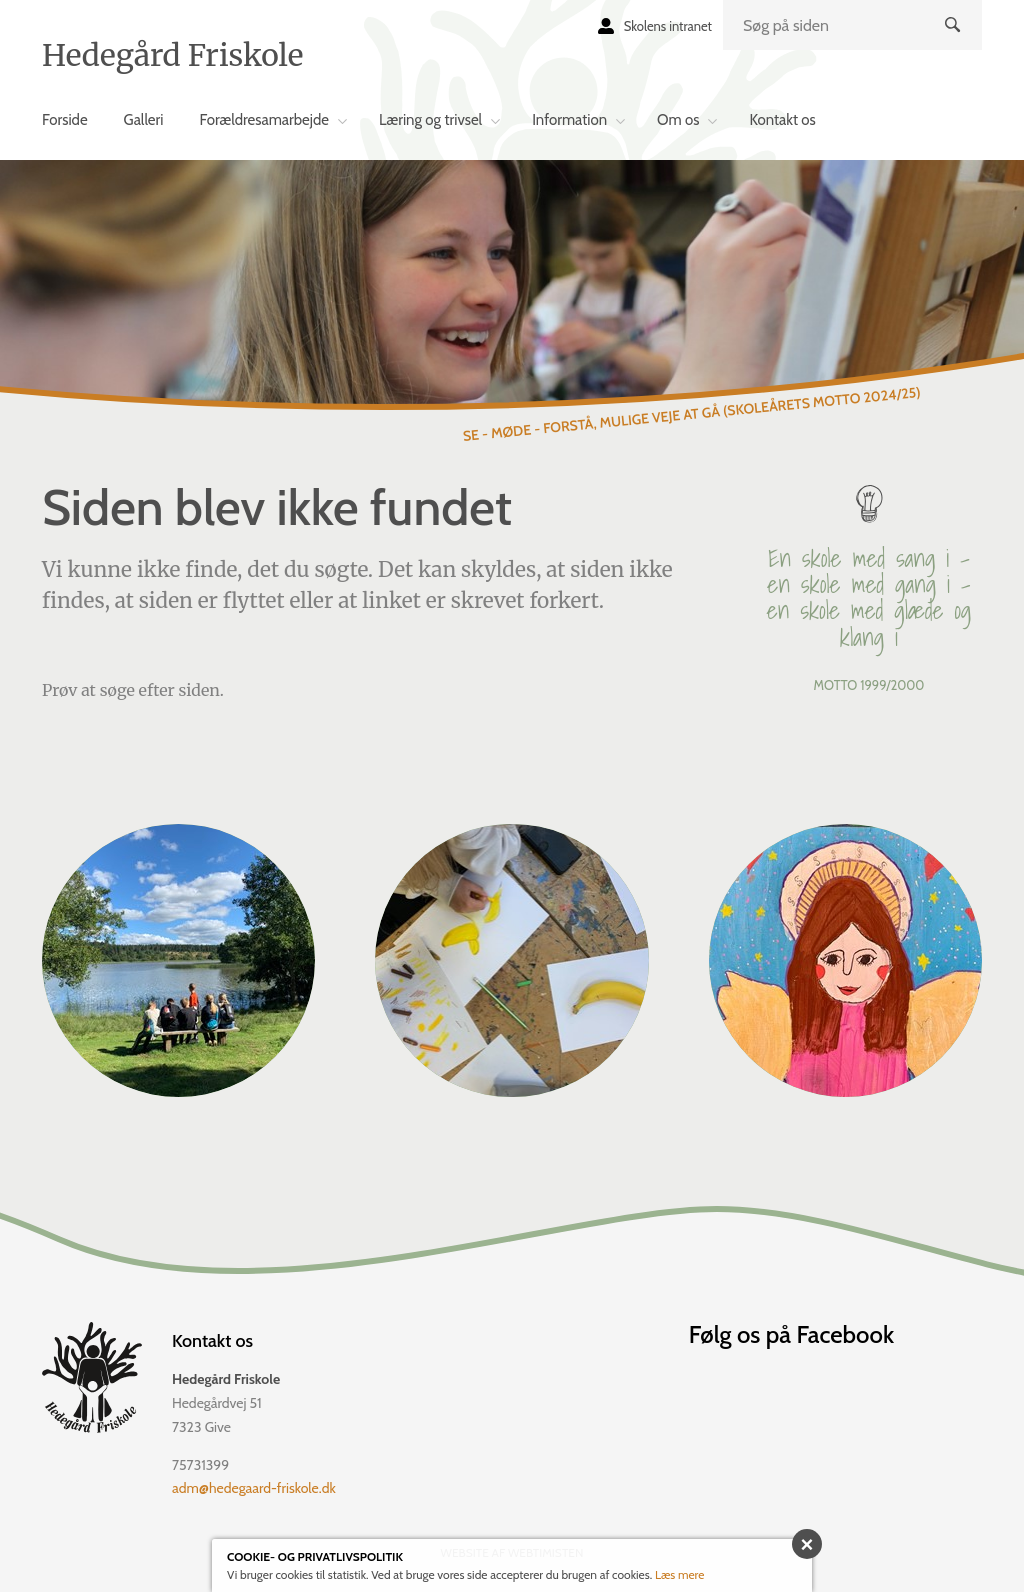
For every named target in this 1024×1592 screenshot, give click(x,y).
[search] (852, 25)
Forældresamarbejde (263, 120)
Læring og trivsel (430, 120)
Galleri (144, 120)
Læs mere (680, 1574)
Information (569, 120)
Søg (955, 41)
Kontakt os (782, 120)
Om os (678, 120)
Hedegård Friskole (172, 55)
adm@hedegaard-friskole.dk (254, 1488)
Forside (65, 120)
